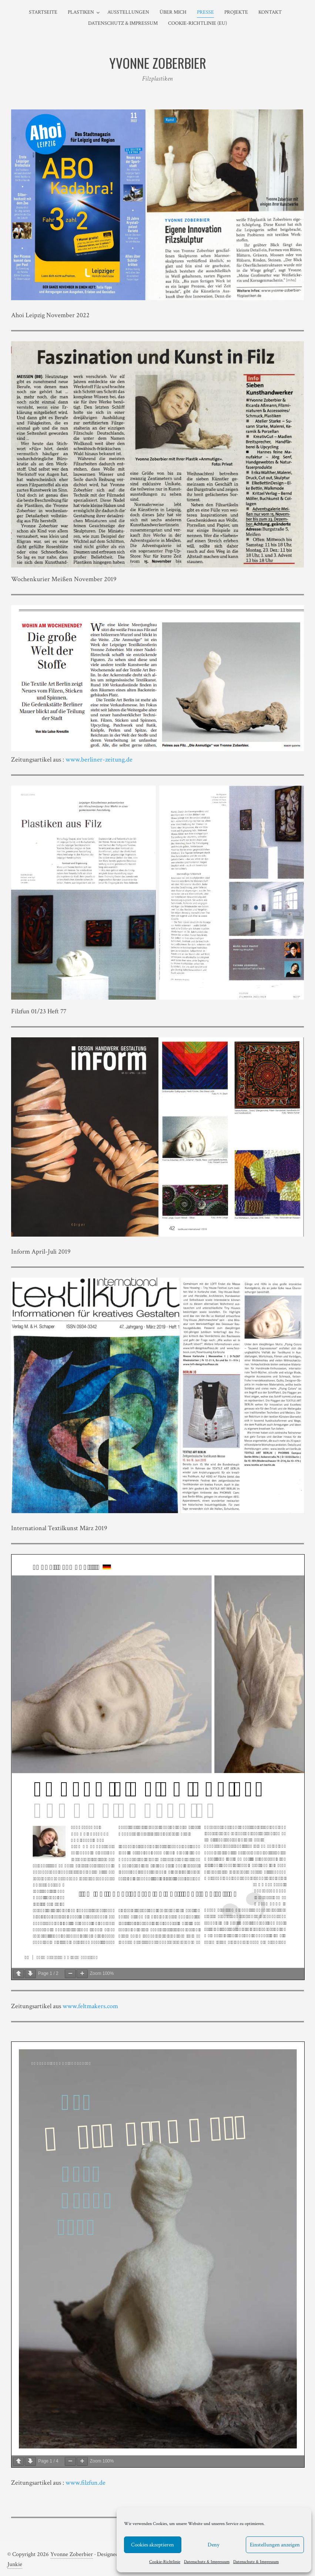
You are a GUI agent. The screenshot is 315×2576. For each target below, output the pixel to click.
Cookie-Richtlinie (164, 2562)
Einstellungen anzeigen (275, 2544)
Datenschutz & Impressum (206, 2562)
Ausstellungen (128, 12)
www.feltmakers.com (90, 2006)
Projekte (236, 12)
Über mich (173, 12)
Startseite (43, 12)
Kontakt (270, 12)
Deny (214, 2544)
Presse (205, 12)
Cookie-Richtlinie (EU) (197, 23)
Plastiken (81, 12)
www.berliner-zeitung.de (98, 759)
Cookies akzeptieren (152, 2544)
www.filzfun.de (85, 2482)
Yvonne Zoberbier (71, 2554)
